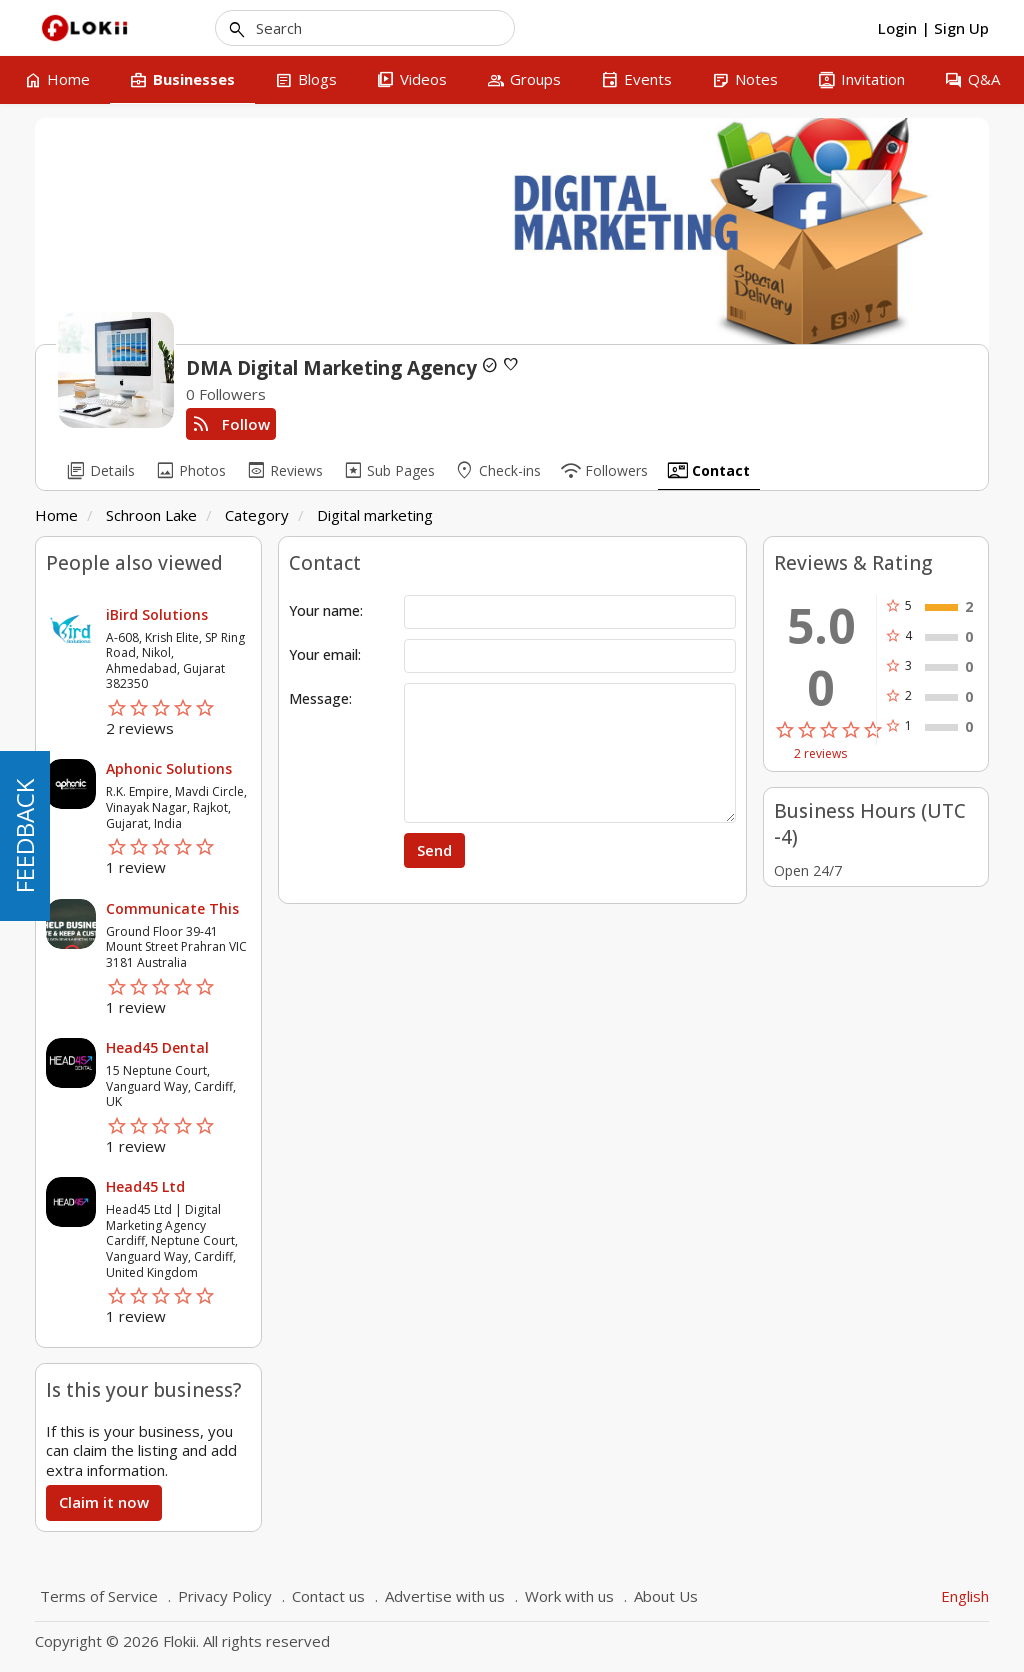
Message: (320, 698)
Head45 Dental (157, 1047)
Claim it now (104, 1502)
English (965, 1596)
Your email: (325, 654)
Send (434, 850)
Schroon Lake (151, 515)
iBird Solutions (157, 614)
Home (56, 515)
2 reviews (820, 754)
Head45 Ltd (145, 1186)
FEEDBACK (24, 836)
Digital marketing (375, 515)
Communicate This (172, 908)
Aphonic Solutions (169, 768)
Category (257, 515)
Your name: (326, 610)
